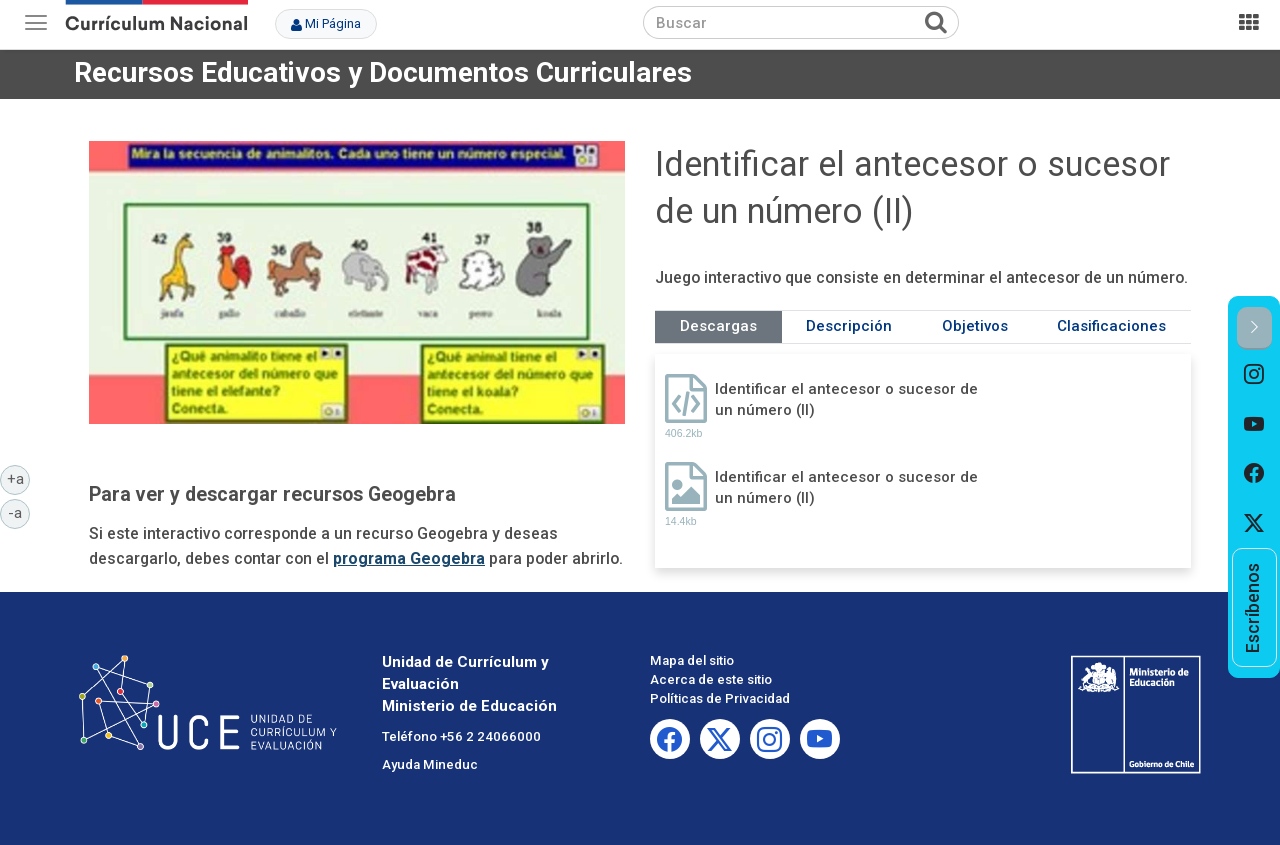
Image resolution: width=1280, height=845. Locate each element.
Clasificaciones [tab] (1111, 326)
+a (19, 478)
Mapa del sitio (692, 660)
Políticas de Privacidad (720, 698)
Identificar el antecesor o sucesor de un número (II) (846, 399)
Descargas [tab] (718, 326)
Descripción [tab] (849, 326)
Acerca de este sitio (711, 679)
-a (19, 512)
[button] (1254, 328)
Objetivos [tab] (975, 326)
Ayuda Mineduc (430, 764)
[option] (1254, 375)
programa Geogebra (409, 558)
